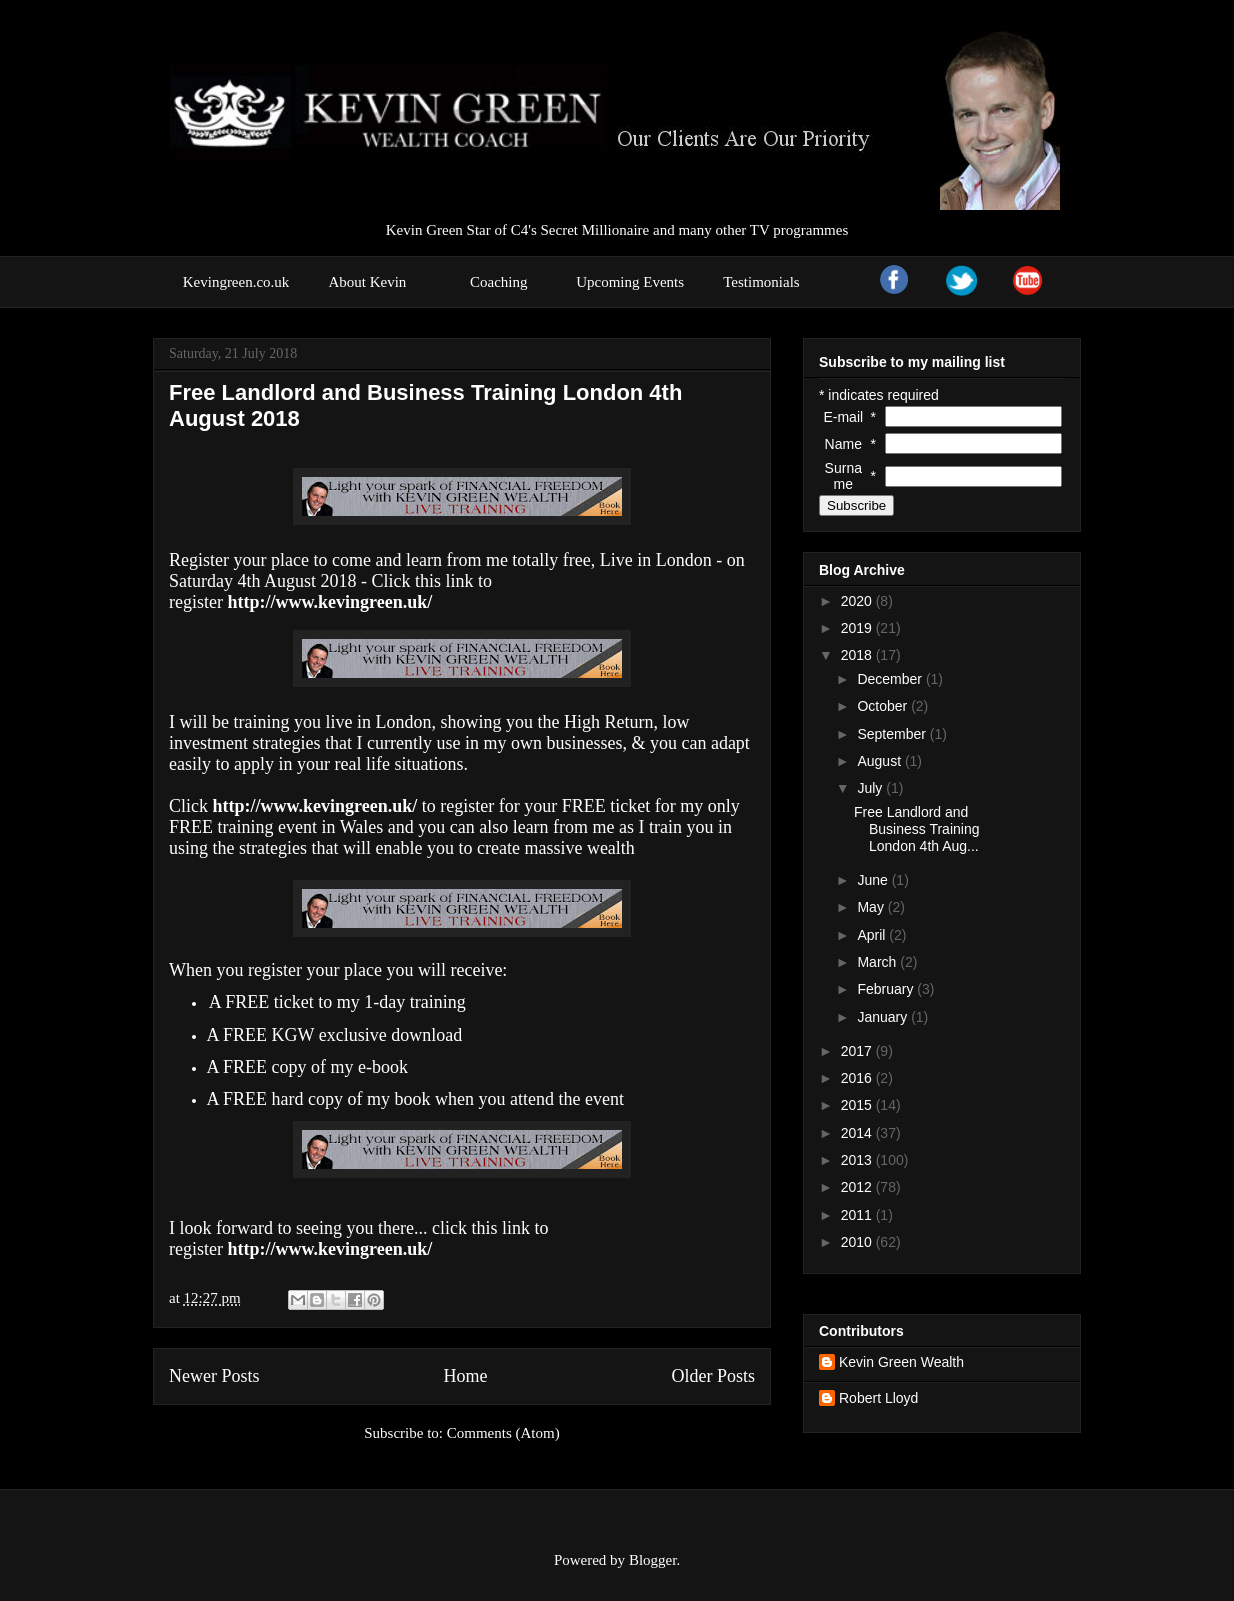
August (880, 761)
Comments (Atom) (503, 1433)
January (884, 1017)
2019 (858, 628)
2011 (858, 1215)
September (893, 734)
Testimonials (761, 282)
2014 (858, 1133)
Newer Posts (214, 1376)
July (871, 788)
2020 (858, 601)
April (873, 935)
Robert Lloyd (878, 1398)
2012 (858, 1187)
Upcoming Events (630, 282)
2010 (858, 1242)
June (874, 880)
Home (465, 1376)
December (891, 679)
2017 (858, 1051)
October (884, 706)
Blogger (653, 1560)
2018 (858, 655)
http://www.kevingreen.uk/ (329, 1249)
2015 (858, 1105)
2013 (858, 1160)
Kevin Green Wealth (901, 1362)
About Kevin (367, 282)
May (872, 907)
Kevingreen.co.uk (236, 282)
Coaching (499, 282)
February (887, 989)
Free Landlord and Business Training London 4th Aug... (917, 829)
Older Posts (713, 1376)
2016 (858, 1078)
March (878, 962)
